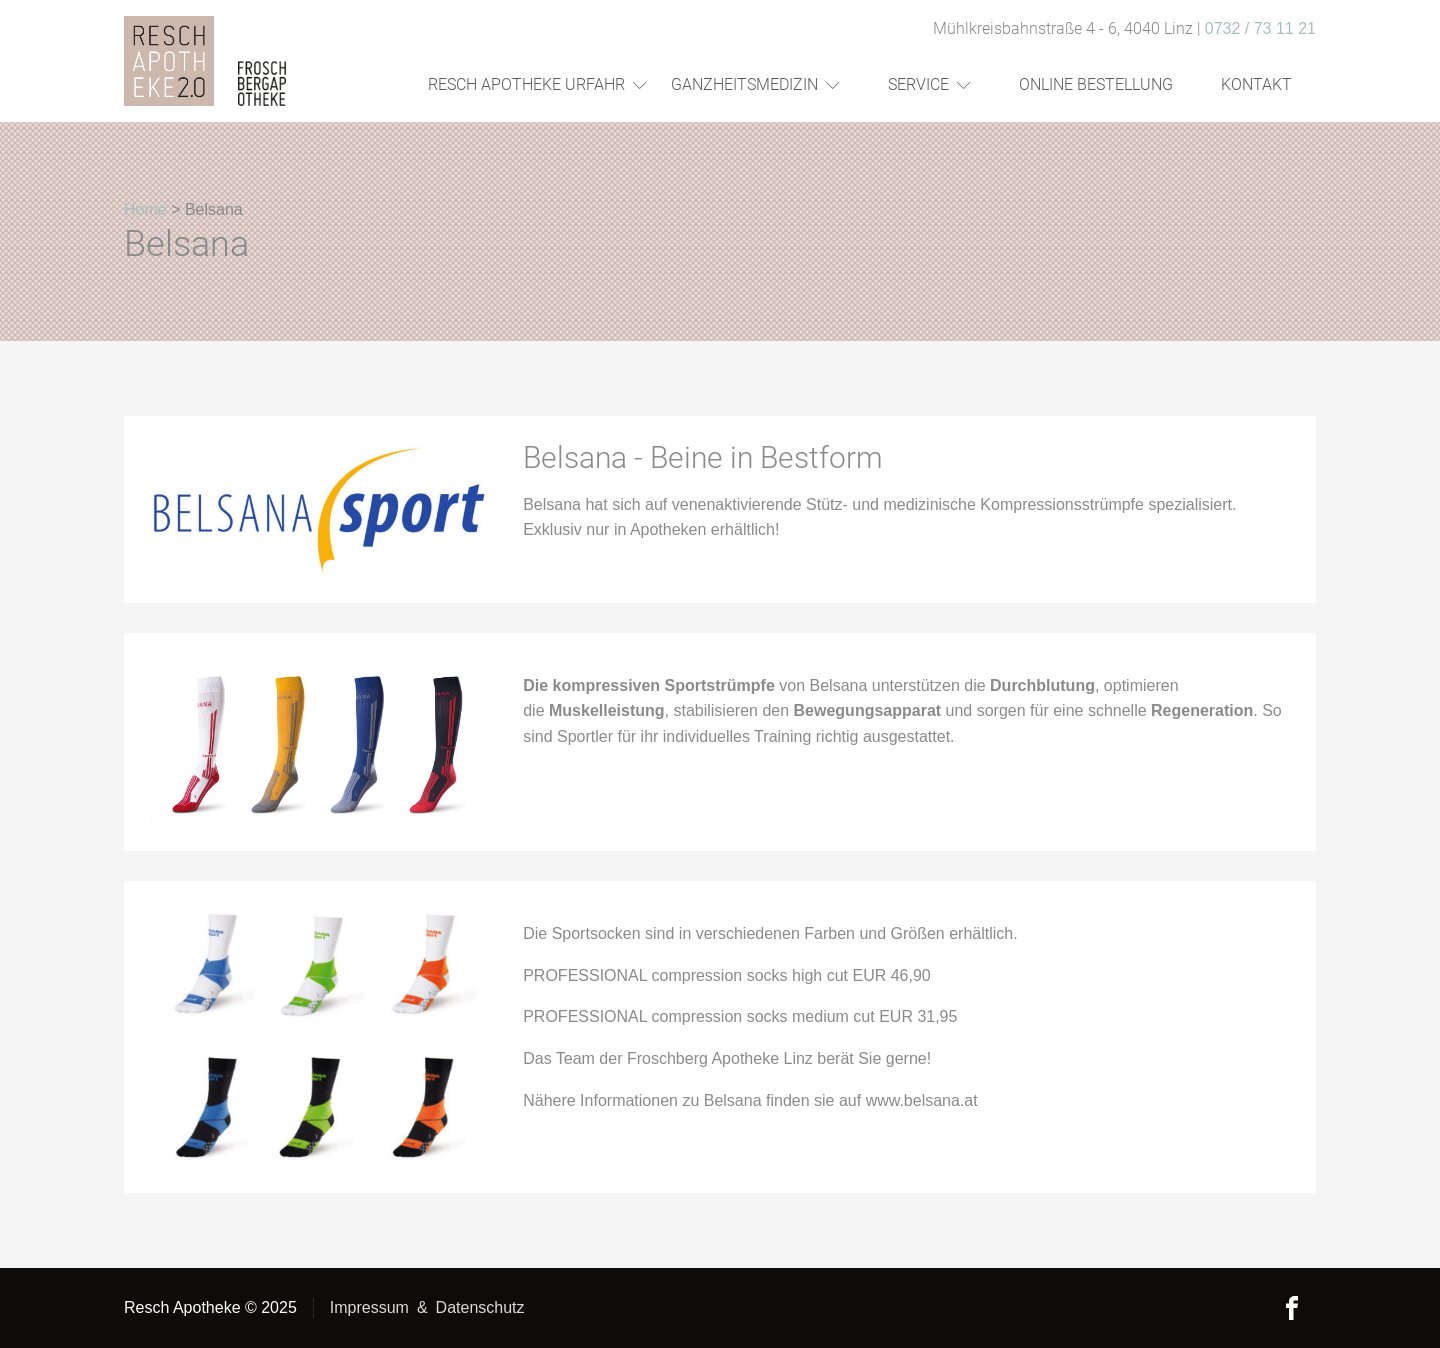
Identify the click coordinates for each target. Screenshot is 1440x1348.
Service (929, 84)
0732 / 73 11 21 (1260, 28)
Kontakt (1256, 84)
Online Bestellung (1096, 84)
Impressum (369, 1307)
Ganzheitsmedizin (755, 84)
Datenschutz (480, 1307)
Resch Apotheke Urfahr (537, 84)
